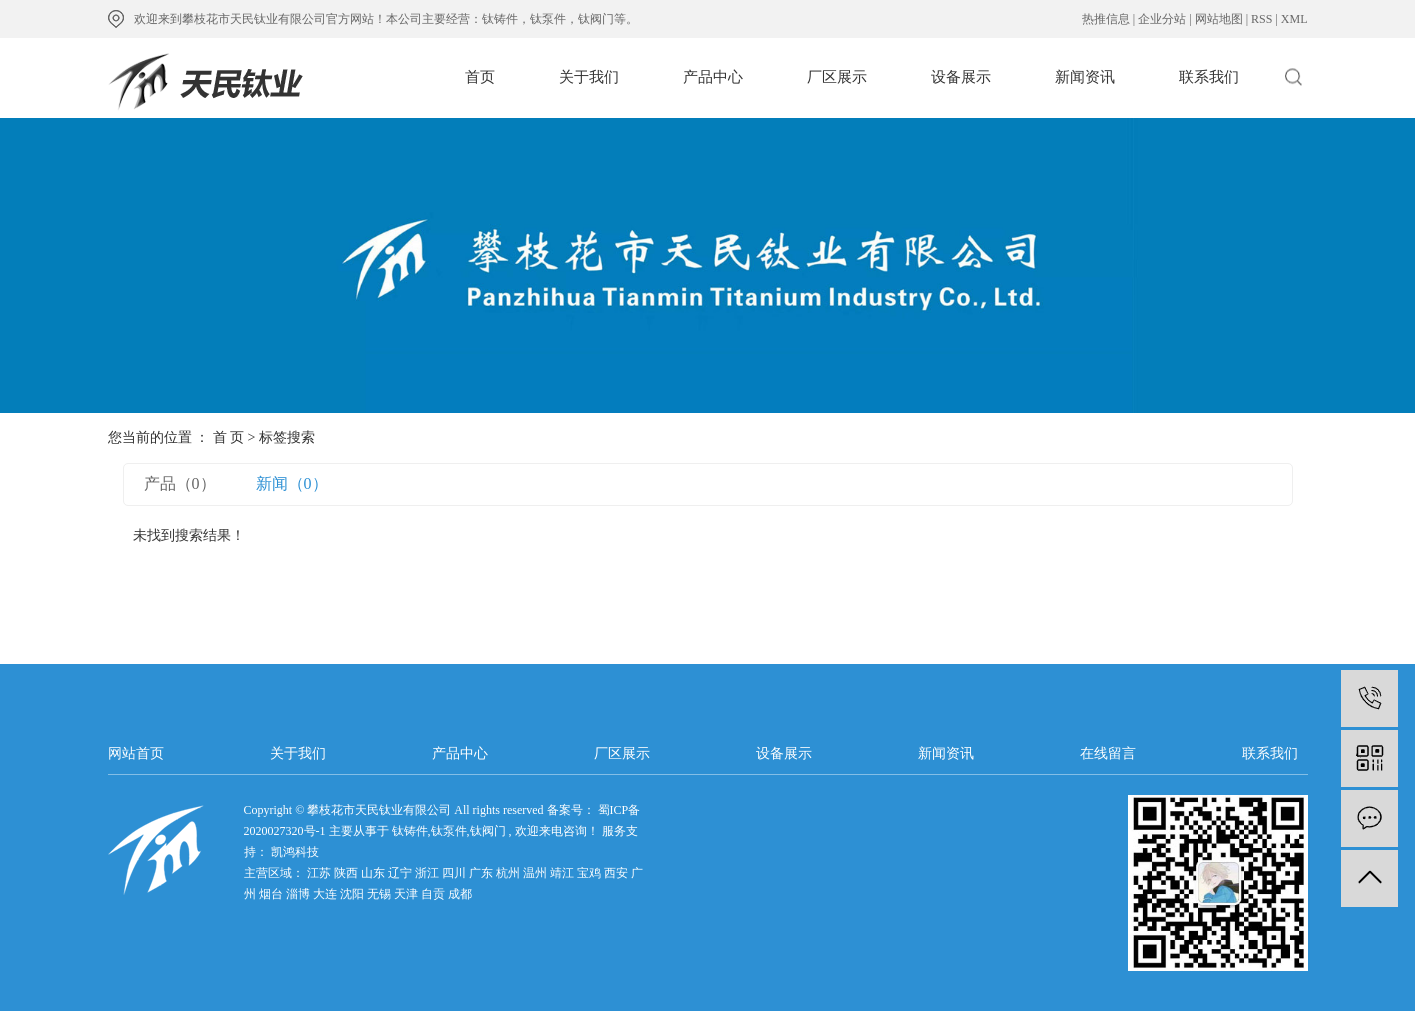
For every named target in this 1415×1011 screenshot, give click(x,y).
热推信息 (1106, 19)
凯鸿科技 (293, 852)
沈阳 (352, 894)
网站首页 (136, 753)
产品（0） (180, 483)
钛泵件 (449, 831)
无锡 (379, 894)
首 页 (229, 437)
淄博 (298, 894)
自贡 (433, 894)
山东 (373, 873)
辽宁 (400, 873)
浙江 (427, 873)
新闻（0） (292, 483)
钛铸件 (410, 831)
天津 (406, 894)
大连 (325, 894)
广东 (481, 873)
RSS (1261, 19)
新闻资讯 (1085, 77)
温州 (535, 873)
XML (1294, 19)
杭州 (508, 873)
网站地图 (1219, 19)
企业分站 (1162, 19)
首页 (480, 77)
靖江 (562, 873)
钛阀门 (488, 831)
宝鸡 (589, 873)
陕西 (346, 873)
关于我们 (589, 77)
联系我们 (1209, 77)
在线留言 (1108, 753)
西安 (616, 873)
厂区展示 (837, 77)
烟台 (271, 894)
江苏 (319, 873)
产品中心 (713, 77)
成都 (460, 894)
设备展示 (961, 77)
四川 (454, 873)
